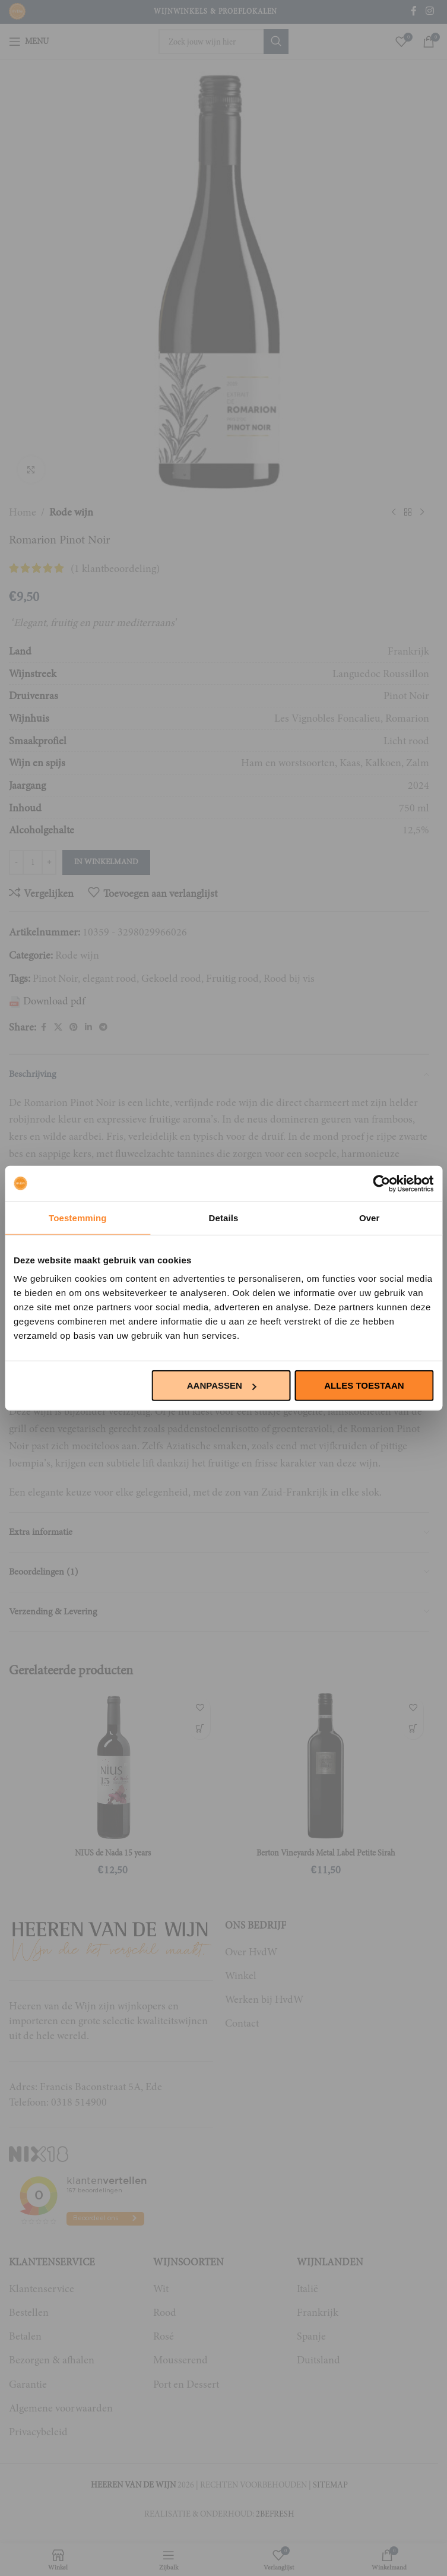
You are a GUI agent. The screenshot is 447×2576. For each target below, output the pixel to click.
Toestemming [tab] (78, 1217)
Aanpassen (221, 1385)
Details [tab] (224, 1217)
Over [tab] (369, 1217)
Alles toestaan (364, 1385)
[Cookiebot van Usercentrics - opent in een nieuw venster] (381, 1183)
